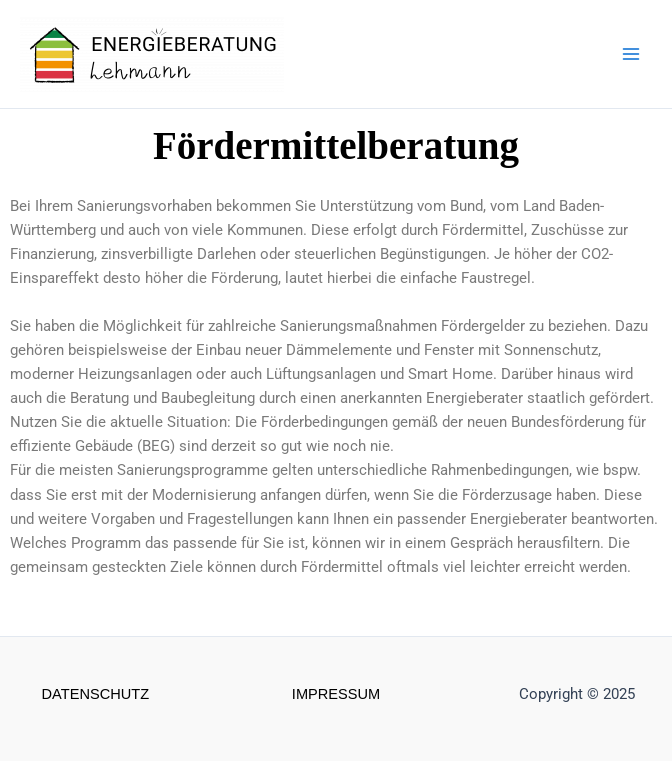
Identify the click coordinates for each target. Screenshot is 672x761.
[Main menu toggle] (631, 54)
